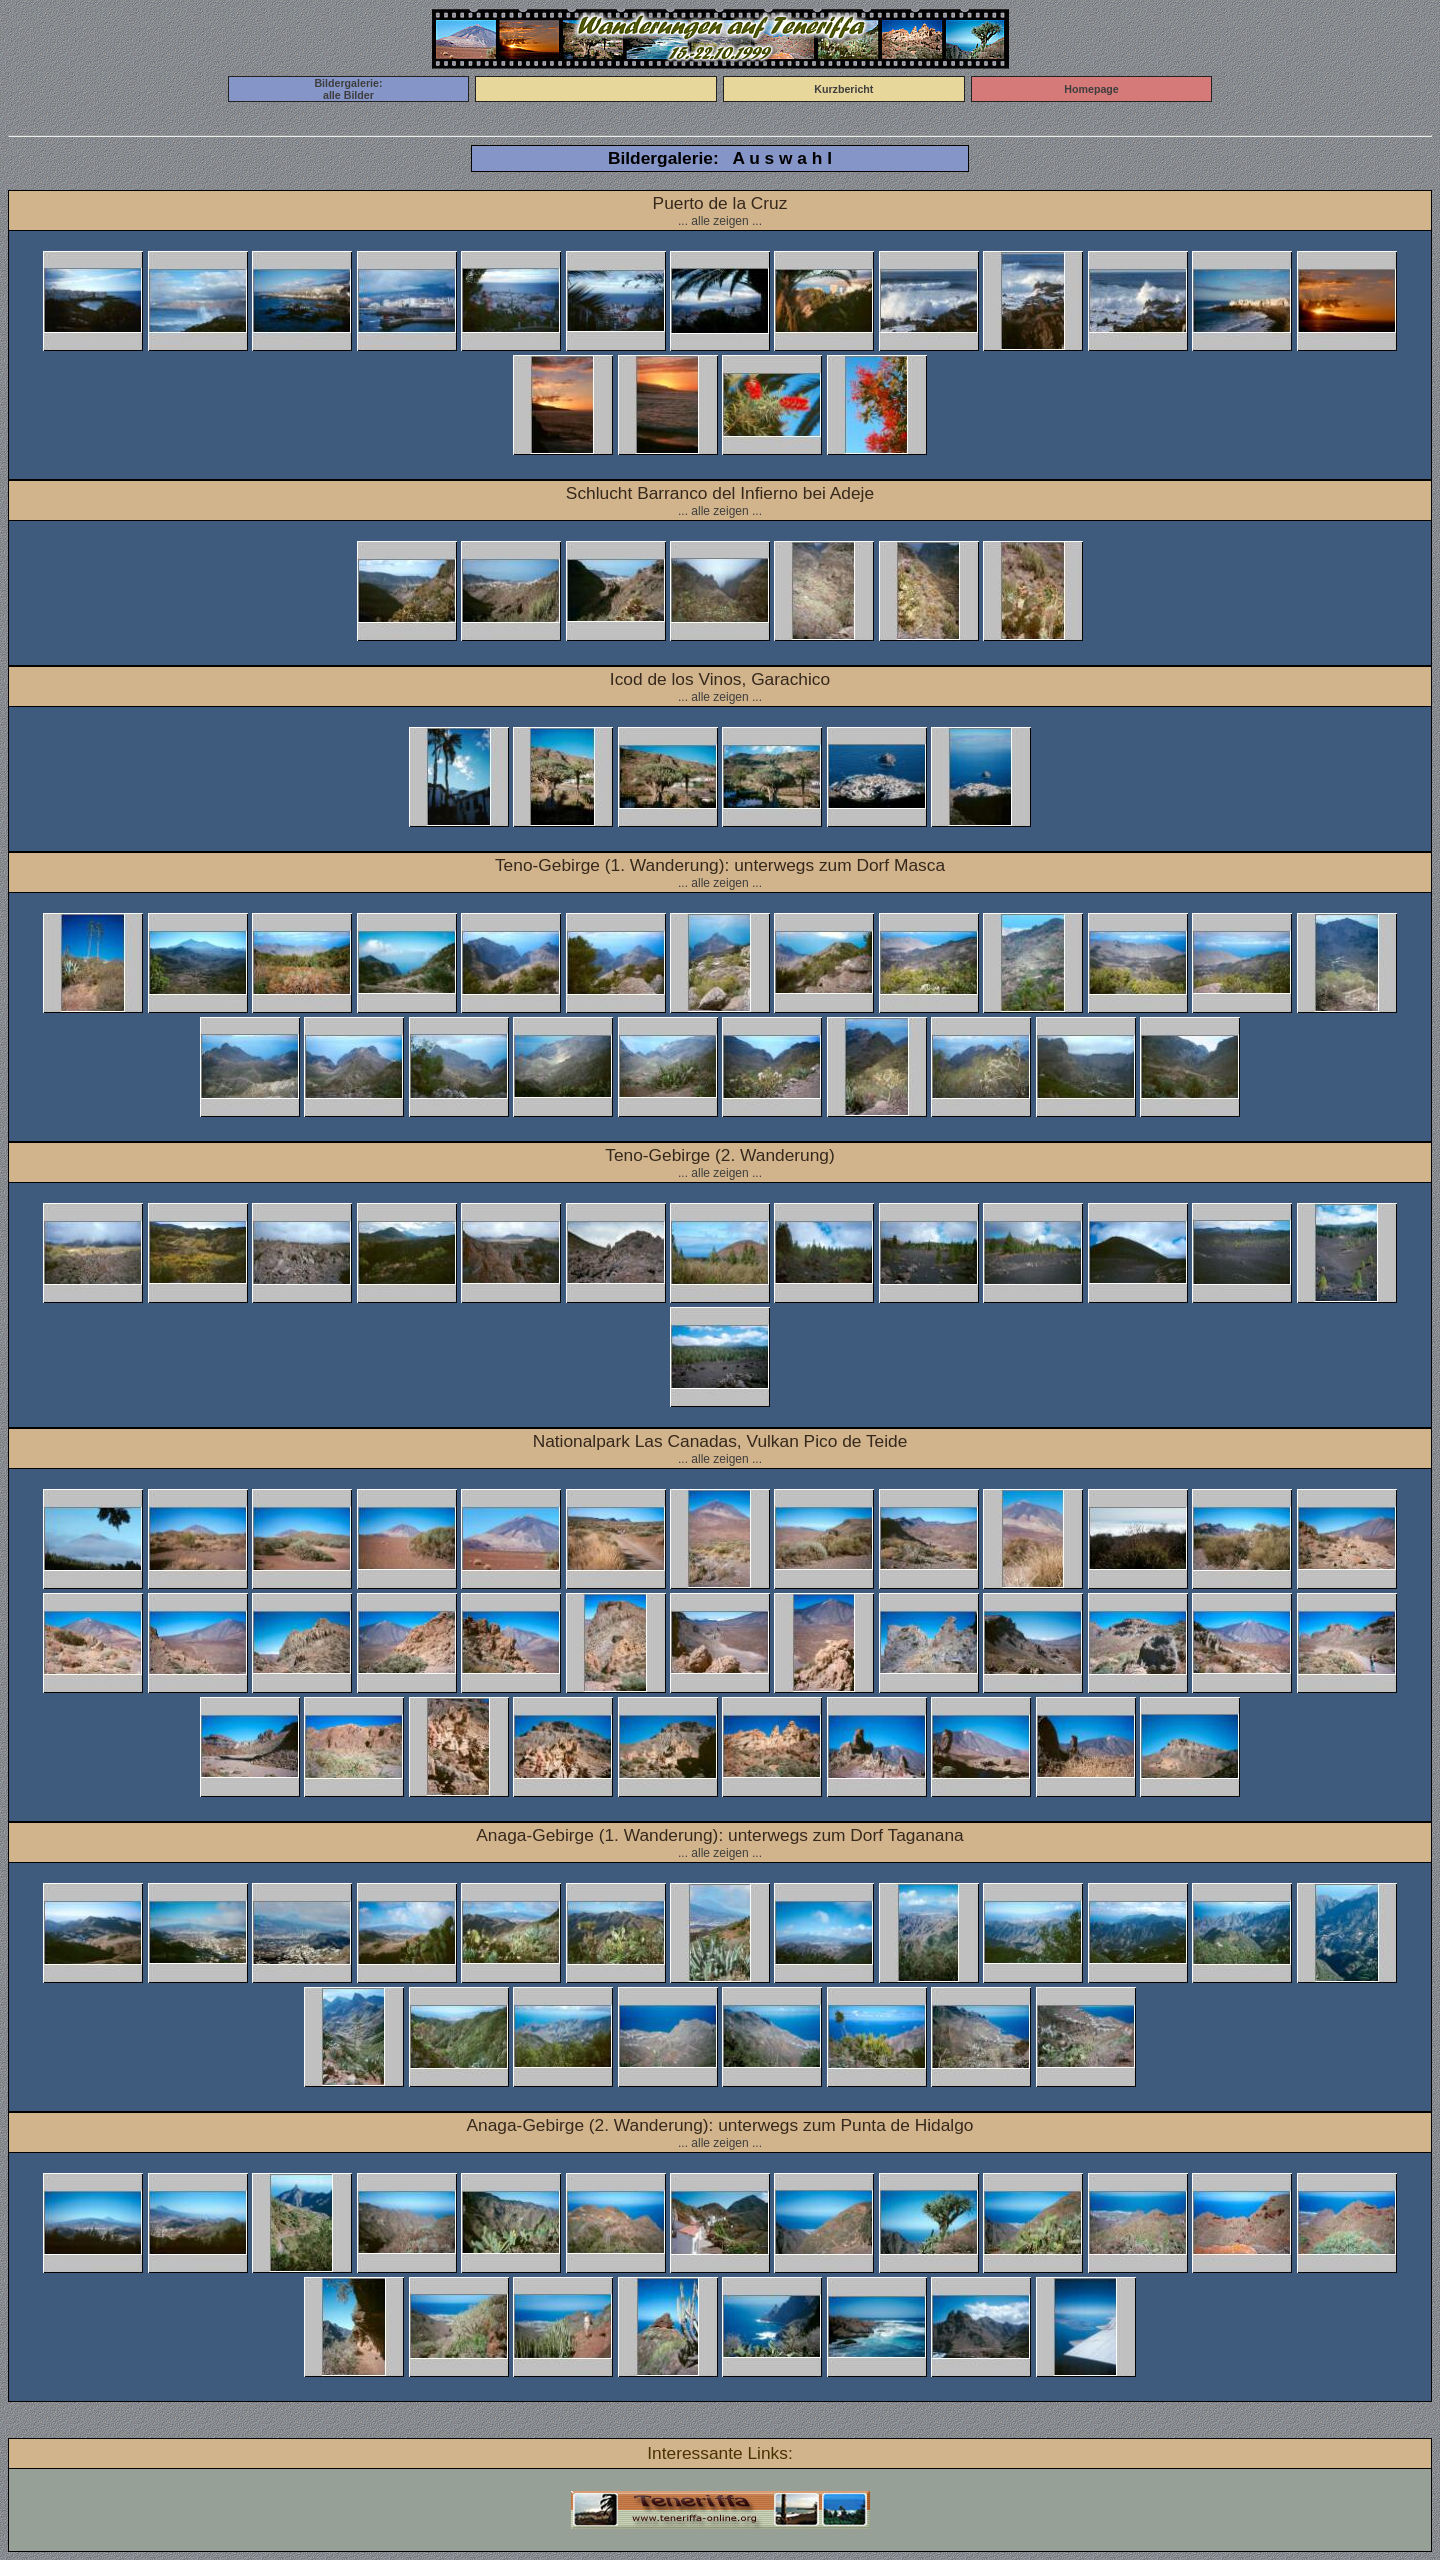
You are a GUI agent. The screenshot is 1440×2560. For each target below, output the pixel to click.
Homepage (1091, 89)
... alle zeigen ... (720, 221)
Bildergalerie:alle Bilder (348, 89)
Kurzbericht (843, 89)
